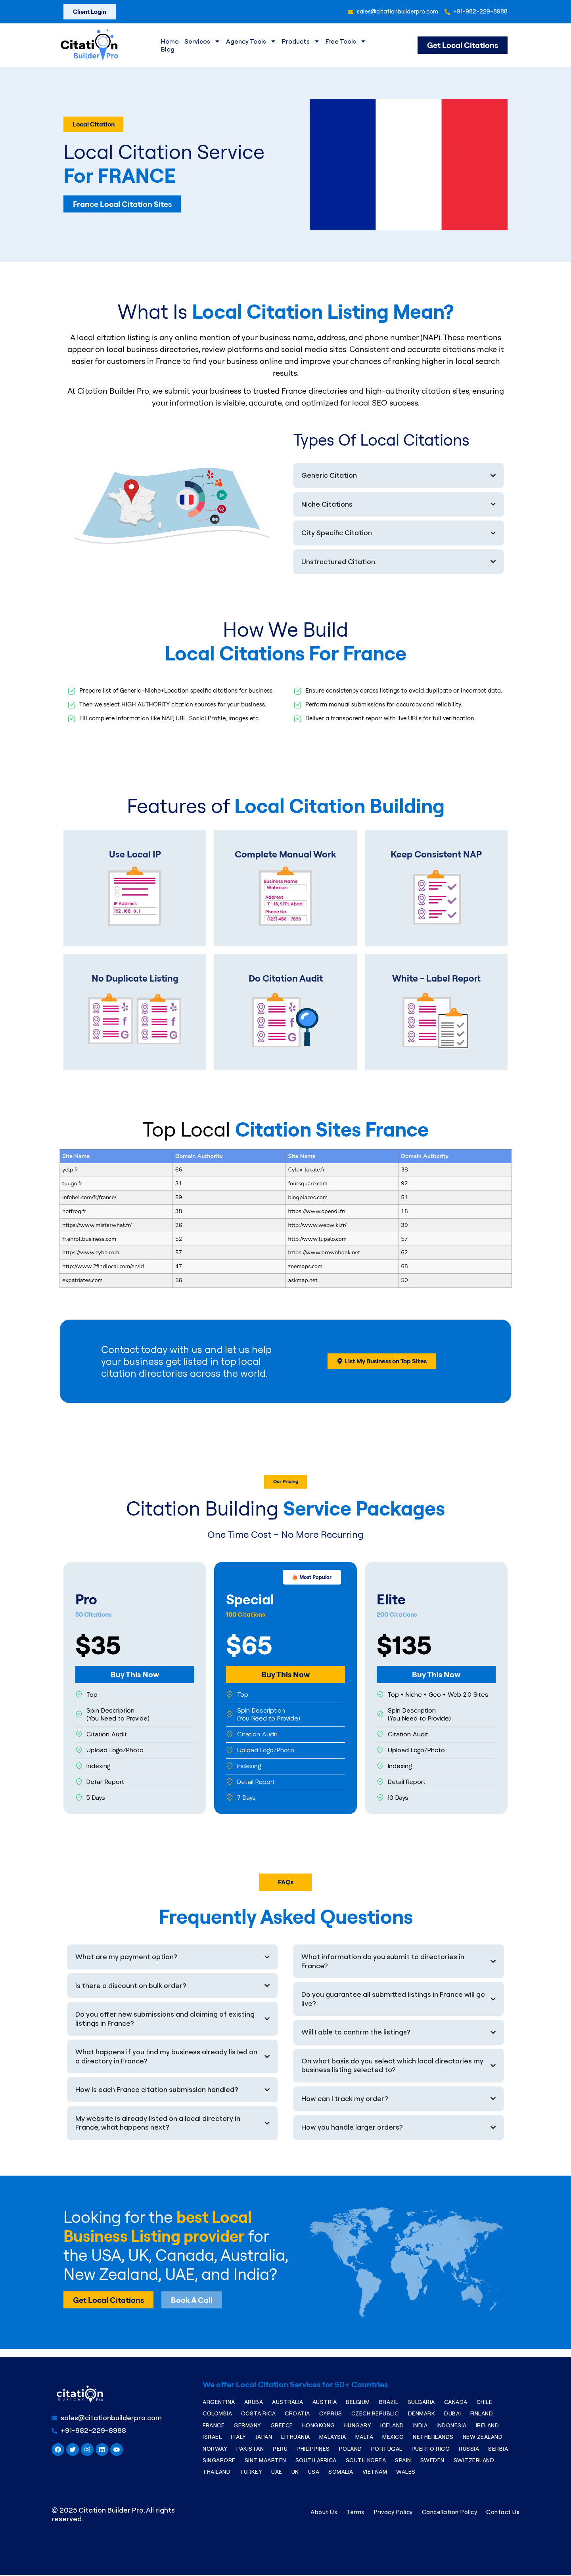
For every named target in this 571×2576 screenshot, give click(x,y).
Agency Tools (251, 41)
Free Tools (346, 41)
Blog (167, 49)
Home (170, 41)
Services (202, 41)
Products (301, 41)
